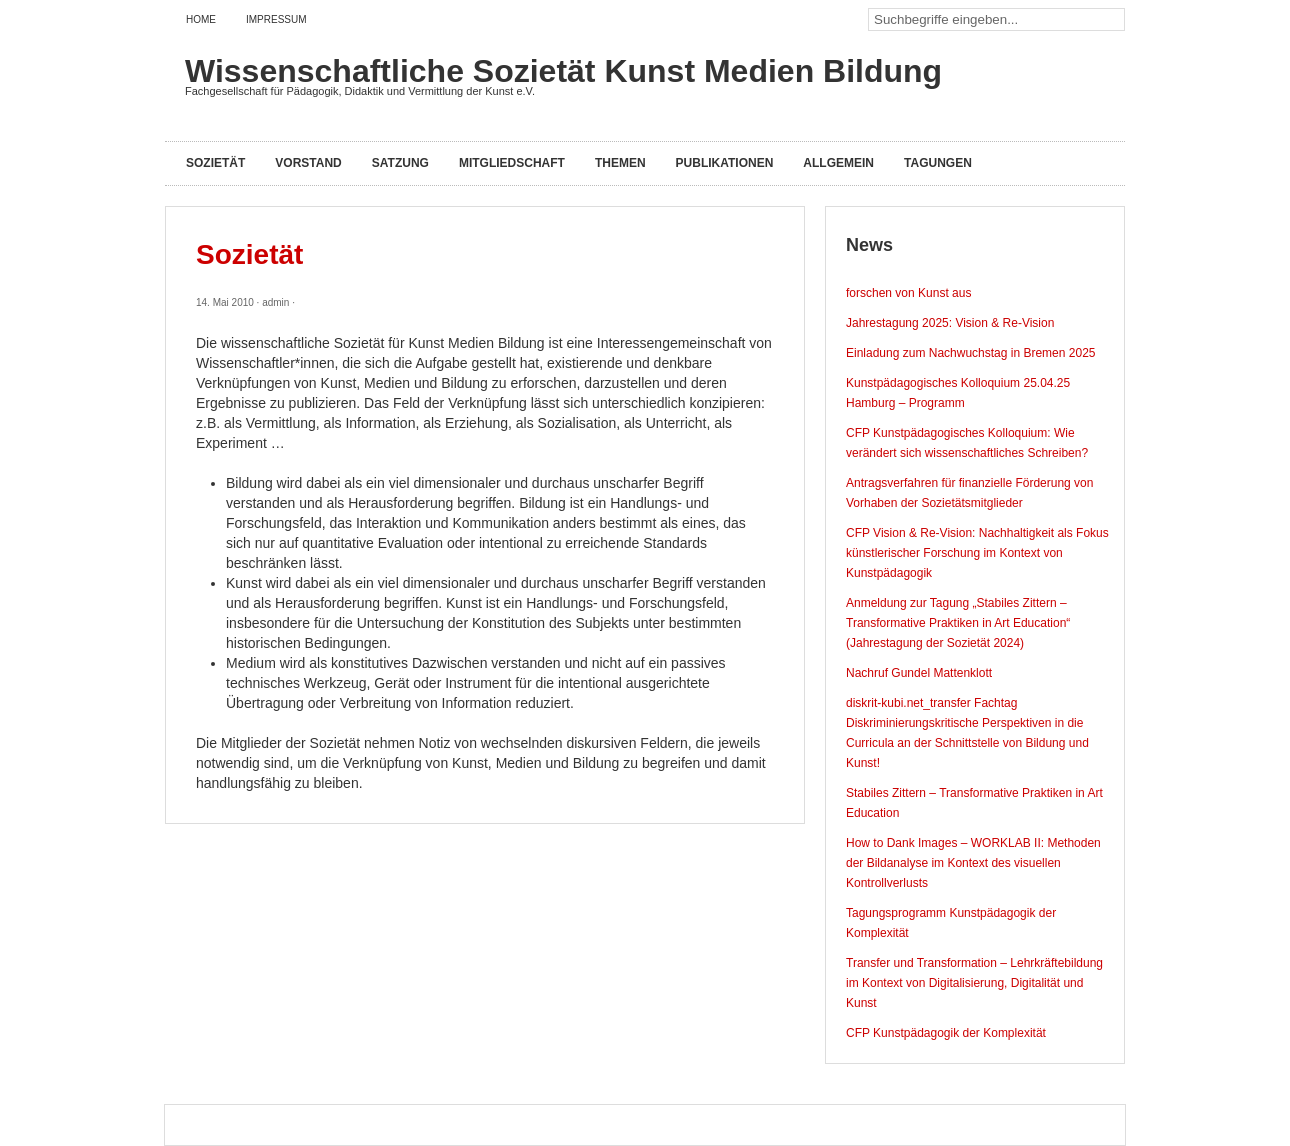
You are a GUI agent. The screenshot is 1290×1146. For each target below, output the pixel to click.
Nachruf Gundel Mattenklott (919, 673)
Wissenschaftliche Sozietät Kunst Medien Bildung (563, 71)
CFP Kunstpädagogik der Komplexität (946, 1033)
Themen (620, 163)
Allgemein (838, 163)
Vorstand (308, 163)
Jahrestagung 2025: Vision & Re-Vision (950, 323)
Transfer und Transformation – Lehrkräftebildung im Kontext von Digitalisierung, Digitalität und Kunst (974, 983)
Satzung (400, 163)
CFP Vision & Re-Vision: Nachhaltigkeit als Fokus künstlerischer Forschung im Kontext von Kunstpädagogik (977, 553)
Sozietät (215, 163)
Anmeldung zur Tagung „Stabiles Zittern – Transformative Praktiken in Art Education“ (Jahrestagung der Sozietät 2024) (958, 623)
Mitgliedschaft (512, 163)
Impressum (276, 19)
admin (275, 302)
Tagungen (938, 163)
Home (201, 19)
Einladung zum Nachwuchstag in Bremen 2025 (970, 353)
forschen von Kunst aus (908, 293)
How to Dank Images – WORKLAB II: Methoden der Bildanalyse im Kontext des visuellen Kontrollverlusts (973, 863)
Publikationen (725, 163)
